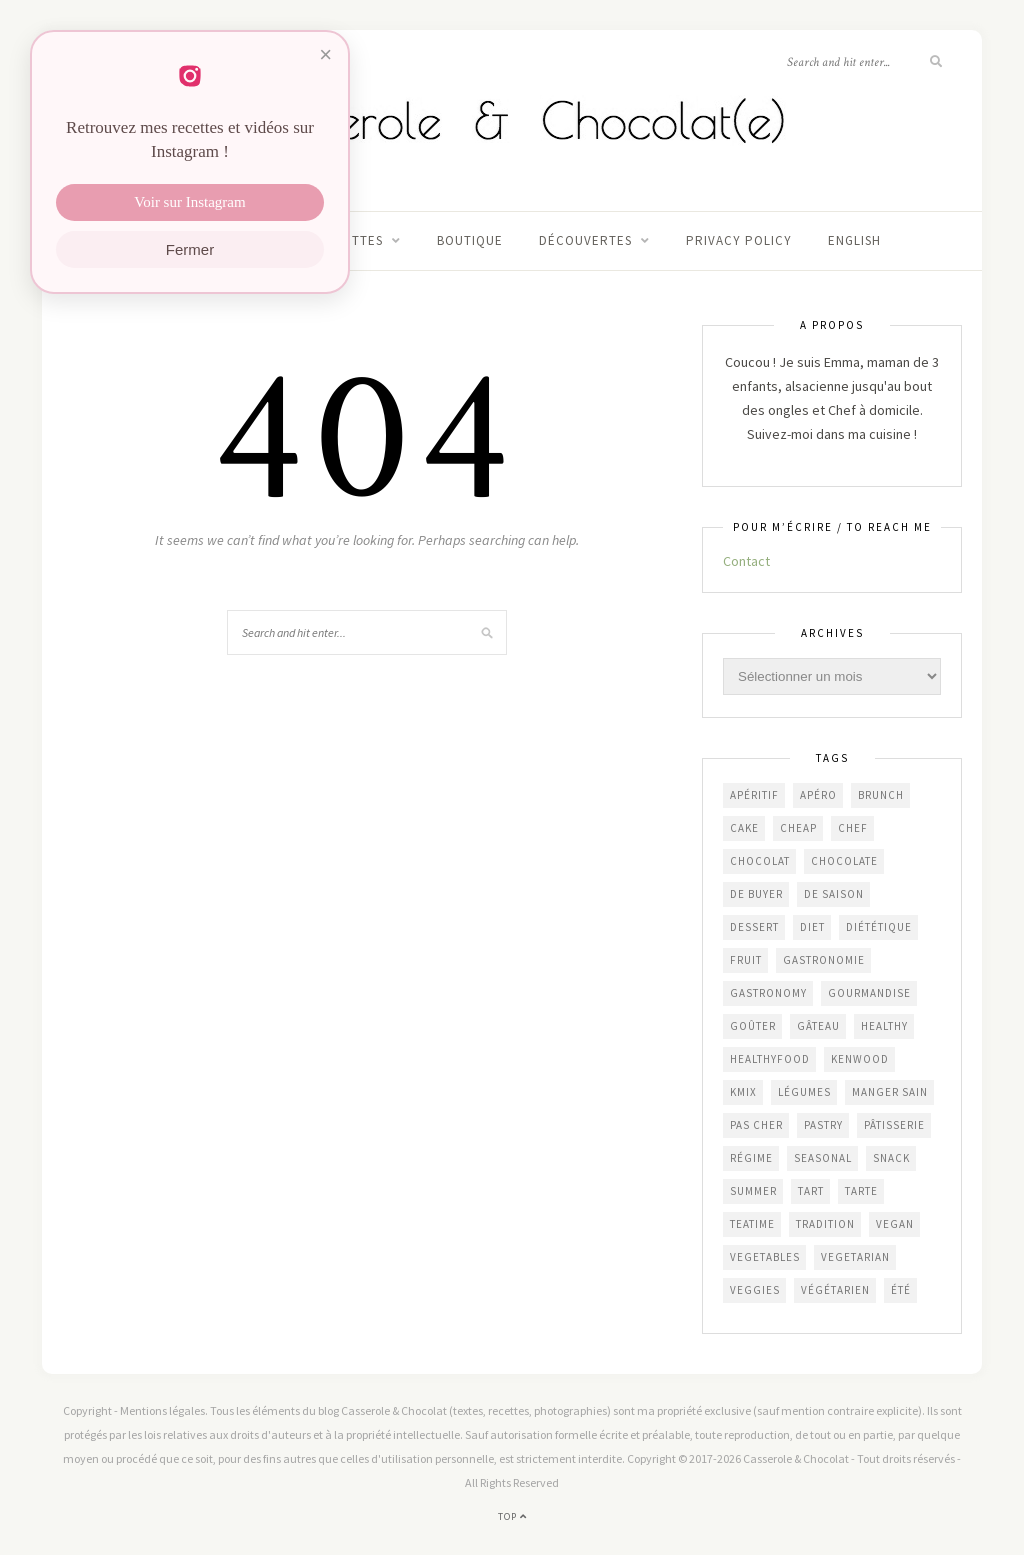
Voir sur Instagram (189, 202)
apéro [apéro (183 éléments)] (818, 795)
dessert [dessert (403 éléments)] (754, 927)
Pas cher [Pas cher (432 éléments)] (756, 1125)
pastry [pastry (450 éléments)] (823, 1125)
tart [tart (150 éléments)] (811, 1191)
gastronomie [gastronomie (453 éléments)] (824, 960)
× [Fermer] (325, 54)
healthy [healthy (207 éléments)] (884, 1026)
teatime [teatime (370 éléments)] (752, 1224)
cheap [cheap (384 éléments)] (798, 828)
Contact (746, 561)
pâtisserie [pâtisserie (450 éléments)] (894, 1125)
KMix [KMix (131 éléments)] (743, 1092)
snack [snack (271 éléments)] (891, 1158)
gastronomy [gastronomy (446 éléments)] (768, 993)
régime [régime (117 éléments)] (751, 1158)
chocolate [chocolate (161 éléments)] (844, 861)
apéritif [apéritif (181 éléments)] (754, 795)
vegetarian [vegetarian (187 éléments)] (855, 1257)
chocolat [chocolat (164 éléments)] (760, 861)
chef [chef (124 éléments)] (853, 828)
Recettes (350, 240)
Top (512, 1516)
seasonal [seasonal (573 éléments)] (823, 1158)
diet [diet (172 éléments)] (812, 927)
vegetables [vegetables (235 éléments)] (765, 1257)
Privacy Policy (739, 240)
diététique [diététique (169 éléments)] (879, 927)
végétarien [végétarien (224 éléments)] (835, 1290)
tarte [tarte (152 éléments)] (861, 1191)
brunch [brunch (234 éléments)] (881, 795)
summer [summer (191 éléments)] (753, 1191)
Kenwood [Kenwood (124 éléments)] (860, 1059)
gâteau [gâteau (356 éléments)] (818, 1026)
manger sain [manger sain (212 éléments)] (890, 1092)
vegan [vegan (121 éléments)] (895, 1224)
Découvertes (585, 240)
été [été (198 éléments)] (901, 1290)
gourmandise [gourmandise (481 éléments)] (869, 993)
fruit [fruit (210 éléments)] (746, 960)
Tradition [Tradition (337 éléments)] (825, 1224)
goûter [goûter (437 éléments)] (753, 1026)
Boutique (470, 240)
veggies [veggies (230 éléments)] (755, 1290)
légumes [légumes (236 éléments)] (804, 1092)
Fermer (190, 249)
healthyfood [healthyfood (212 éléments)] (770, 1059)
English (854, 240)
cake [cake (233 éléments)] (744, 828)
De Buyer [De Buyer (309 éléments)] (756, 894)
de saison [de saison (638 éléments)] (834, 894)
